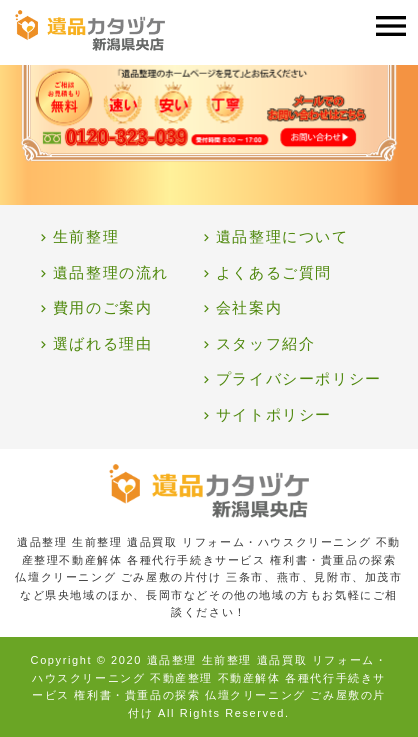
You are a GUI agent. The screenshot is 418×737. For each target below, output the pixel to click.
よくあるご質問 (274, 273)
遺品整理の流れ (111, 273)
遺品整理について (282, 237)
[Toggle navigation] (391, 27)
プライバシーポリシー (299, 379)
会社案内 (249, 308)
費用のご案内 (103, 308)
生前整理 (86, 237)
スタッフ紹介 (266, 344)
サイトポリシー (274, 415)
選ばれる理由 (103, 344)
